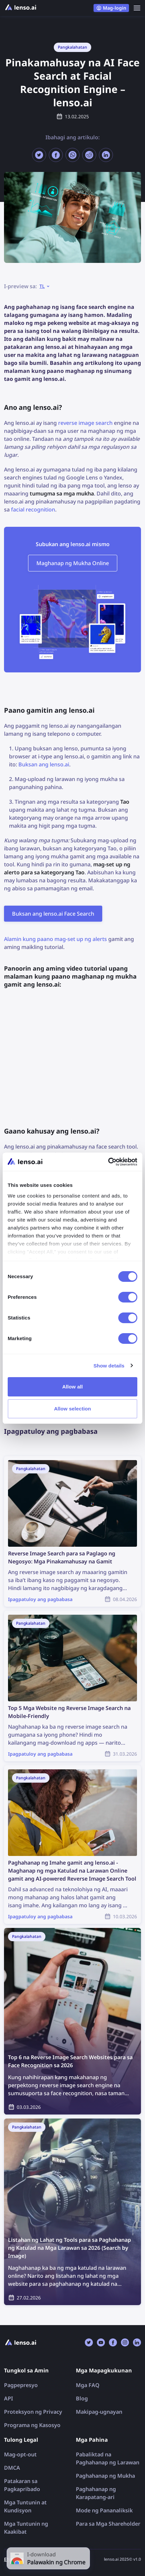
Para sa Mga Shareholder (108, 2523)
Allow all (72, 1386)
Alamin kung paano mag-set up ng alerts (55, 939)
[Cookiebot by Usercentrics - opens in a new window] (108, 1162)
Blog (82, 2398)
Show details (109, 1365)
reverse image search (85, 423)
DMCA (12, 2467)
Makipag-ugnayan (99, 2411)
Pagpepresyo (21, 2385)
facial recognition (33, 509)
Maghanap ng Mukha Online (72, 563)
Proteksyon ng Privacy (33, 2411)
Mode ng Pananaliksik (104, 2510)
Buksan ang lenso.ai (43, 764)
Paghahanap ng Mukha (105, 2475)
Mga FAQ (88, 2385)
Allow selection (72, 1408)
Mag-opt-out (20, 2454)
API (8, 2398)
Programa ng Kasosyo (32, 2425)
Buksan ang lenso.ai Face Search (53, 913)
